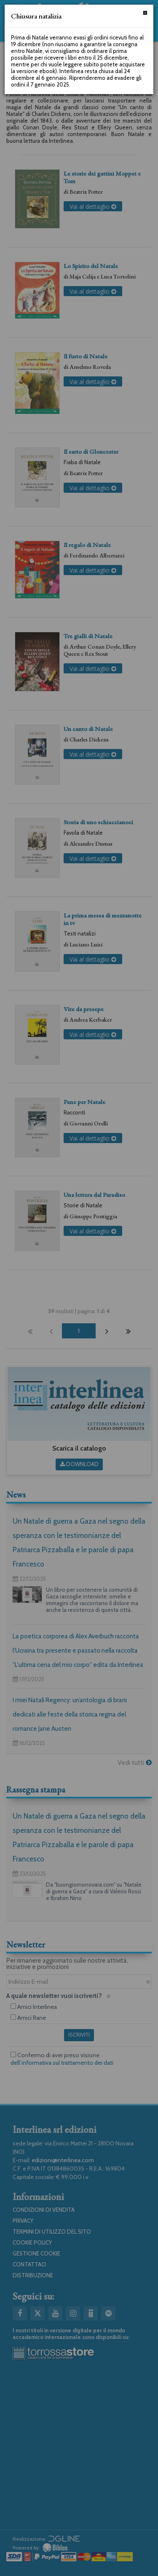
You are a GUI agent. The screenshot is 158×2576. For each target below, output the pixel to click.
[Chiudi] (145, 13)
